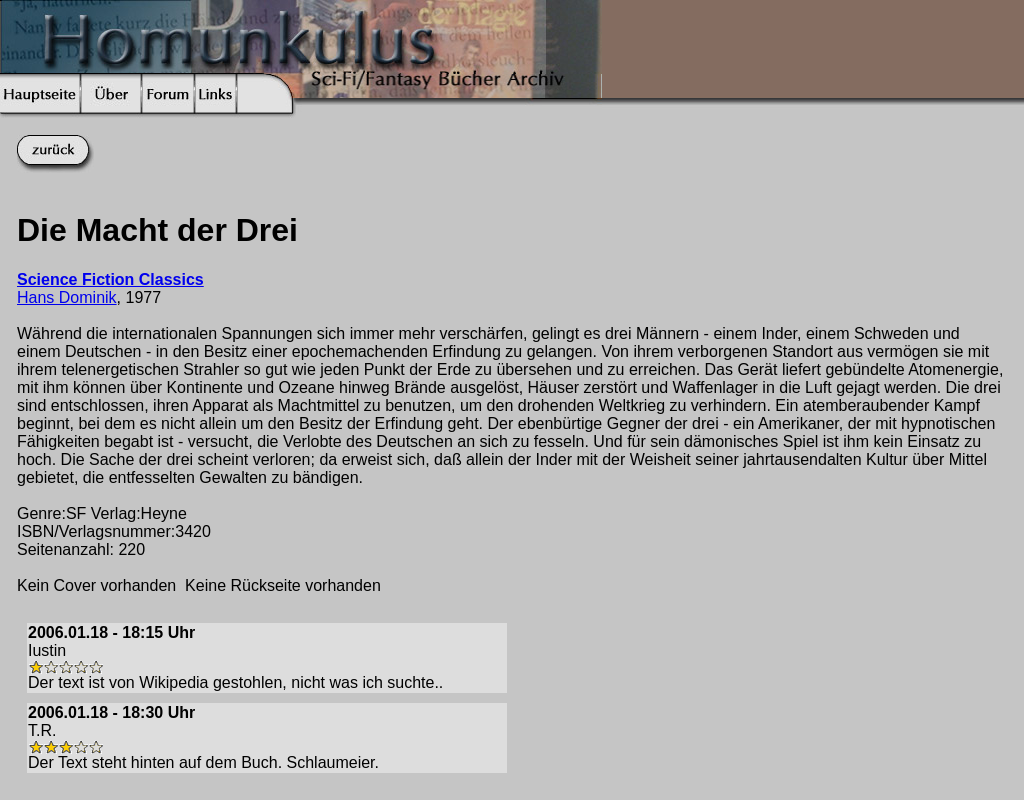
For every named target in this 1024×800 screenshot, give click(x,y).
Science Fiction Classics (110, 279)
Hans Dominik (67, 297)
